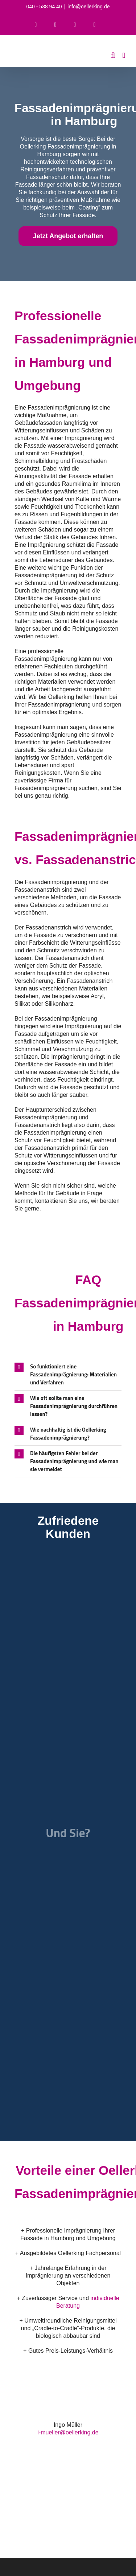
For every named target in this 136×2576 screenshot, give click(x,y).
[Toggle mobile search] (113, 55)
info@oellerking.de (88, 6)
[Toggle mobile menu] (123, 55)
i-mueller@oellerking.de (67, 2432)
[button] (68, 1374)
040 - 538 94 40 (44, 6)
